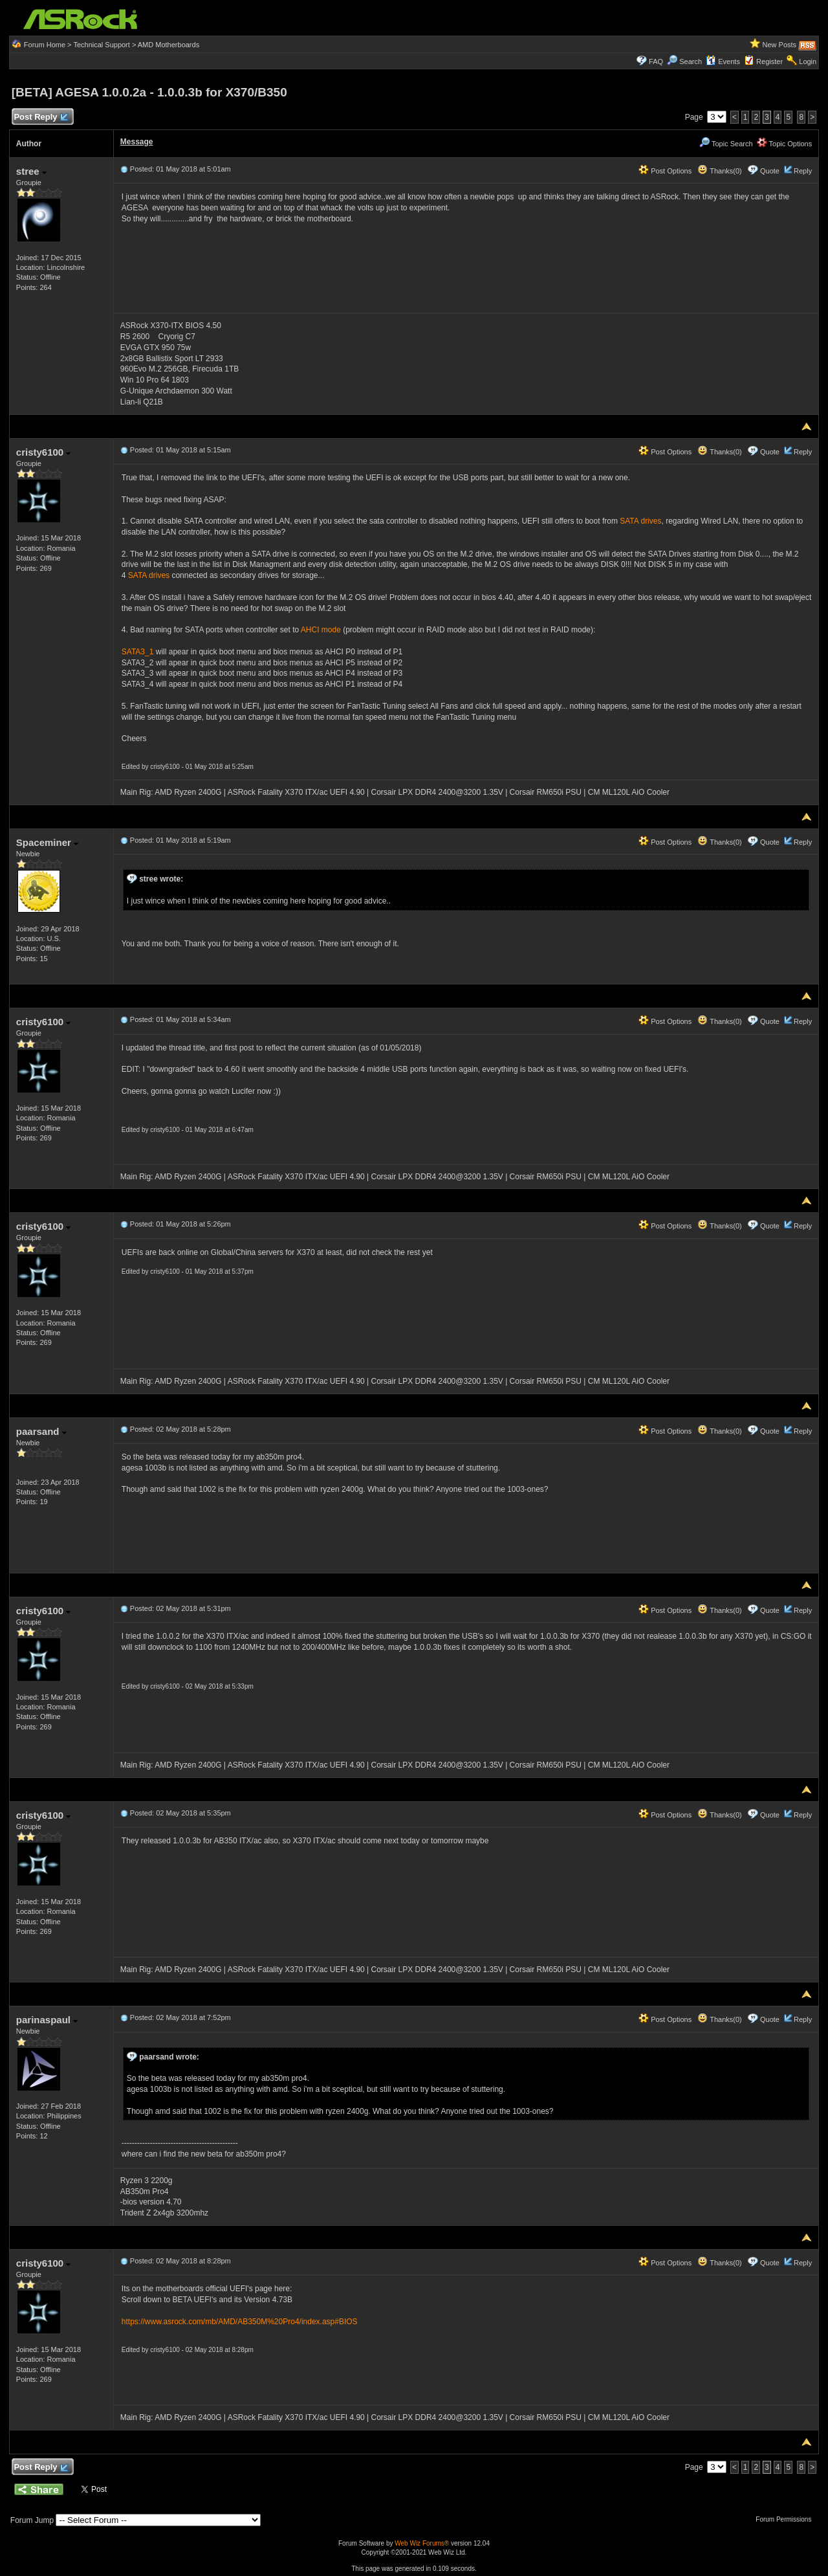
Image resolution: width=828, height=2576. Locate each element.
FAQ (656, 61)
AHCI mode (321, 629)
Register (769, 61)
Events (723, 61)
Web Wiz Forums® (422, 2543)
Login (807, 61)
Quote (769, 171)
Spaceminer (47, 842)
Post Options (665, 171)
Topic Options (784, 144)
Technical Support (101, 45)
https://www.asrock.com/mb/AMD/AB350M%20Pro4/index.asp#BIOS (240, 2321)
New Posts (780, 45)
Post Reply (41, 117)
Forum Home (44, 45)
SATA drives (640, 521)
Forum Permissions (787, 2519)
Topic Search (725, 144)
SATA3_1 (138, 651)
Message (136, 141)
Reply (803, 171)
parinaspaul (47, 2019)
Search (690, 61)
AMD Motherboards (168, 45)
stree (31, 171)
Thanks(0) (719, 171)
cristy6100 (43, 452)
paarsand (41, 1431)
